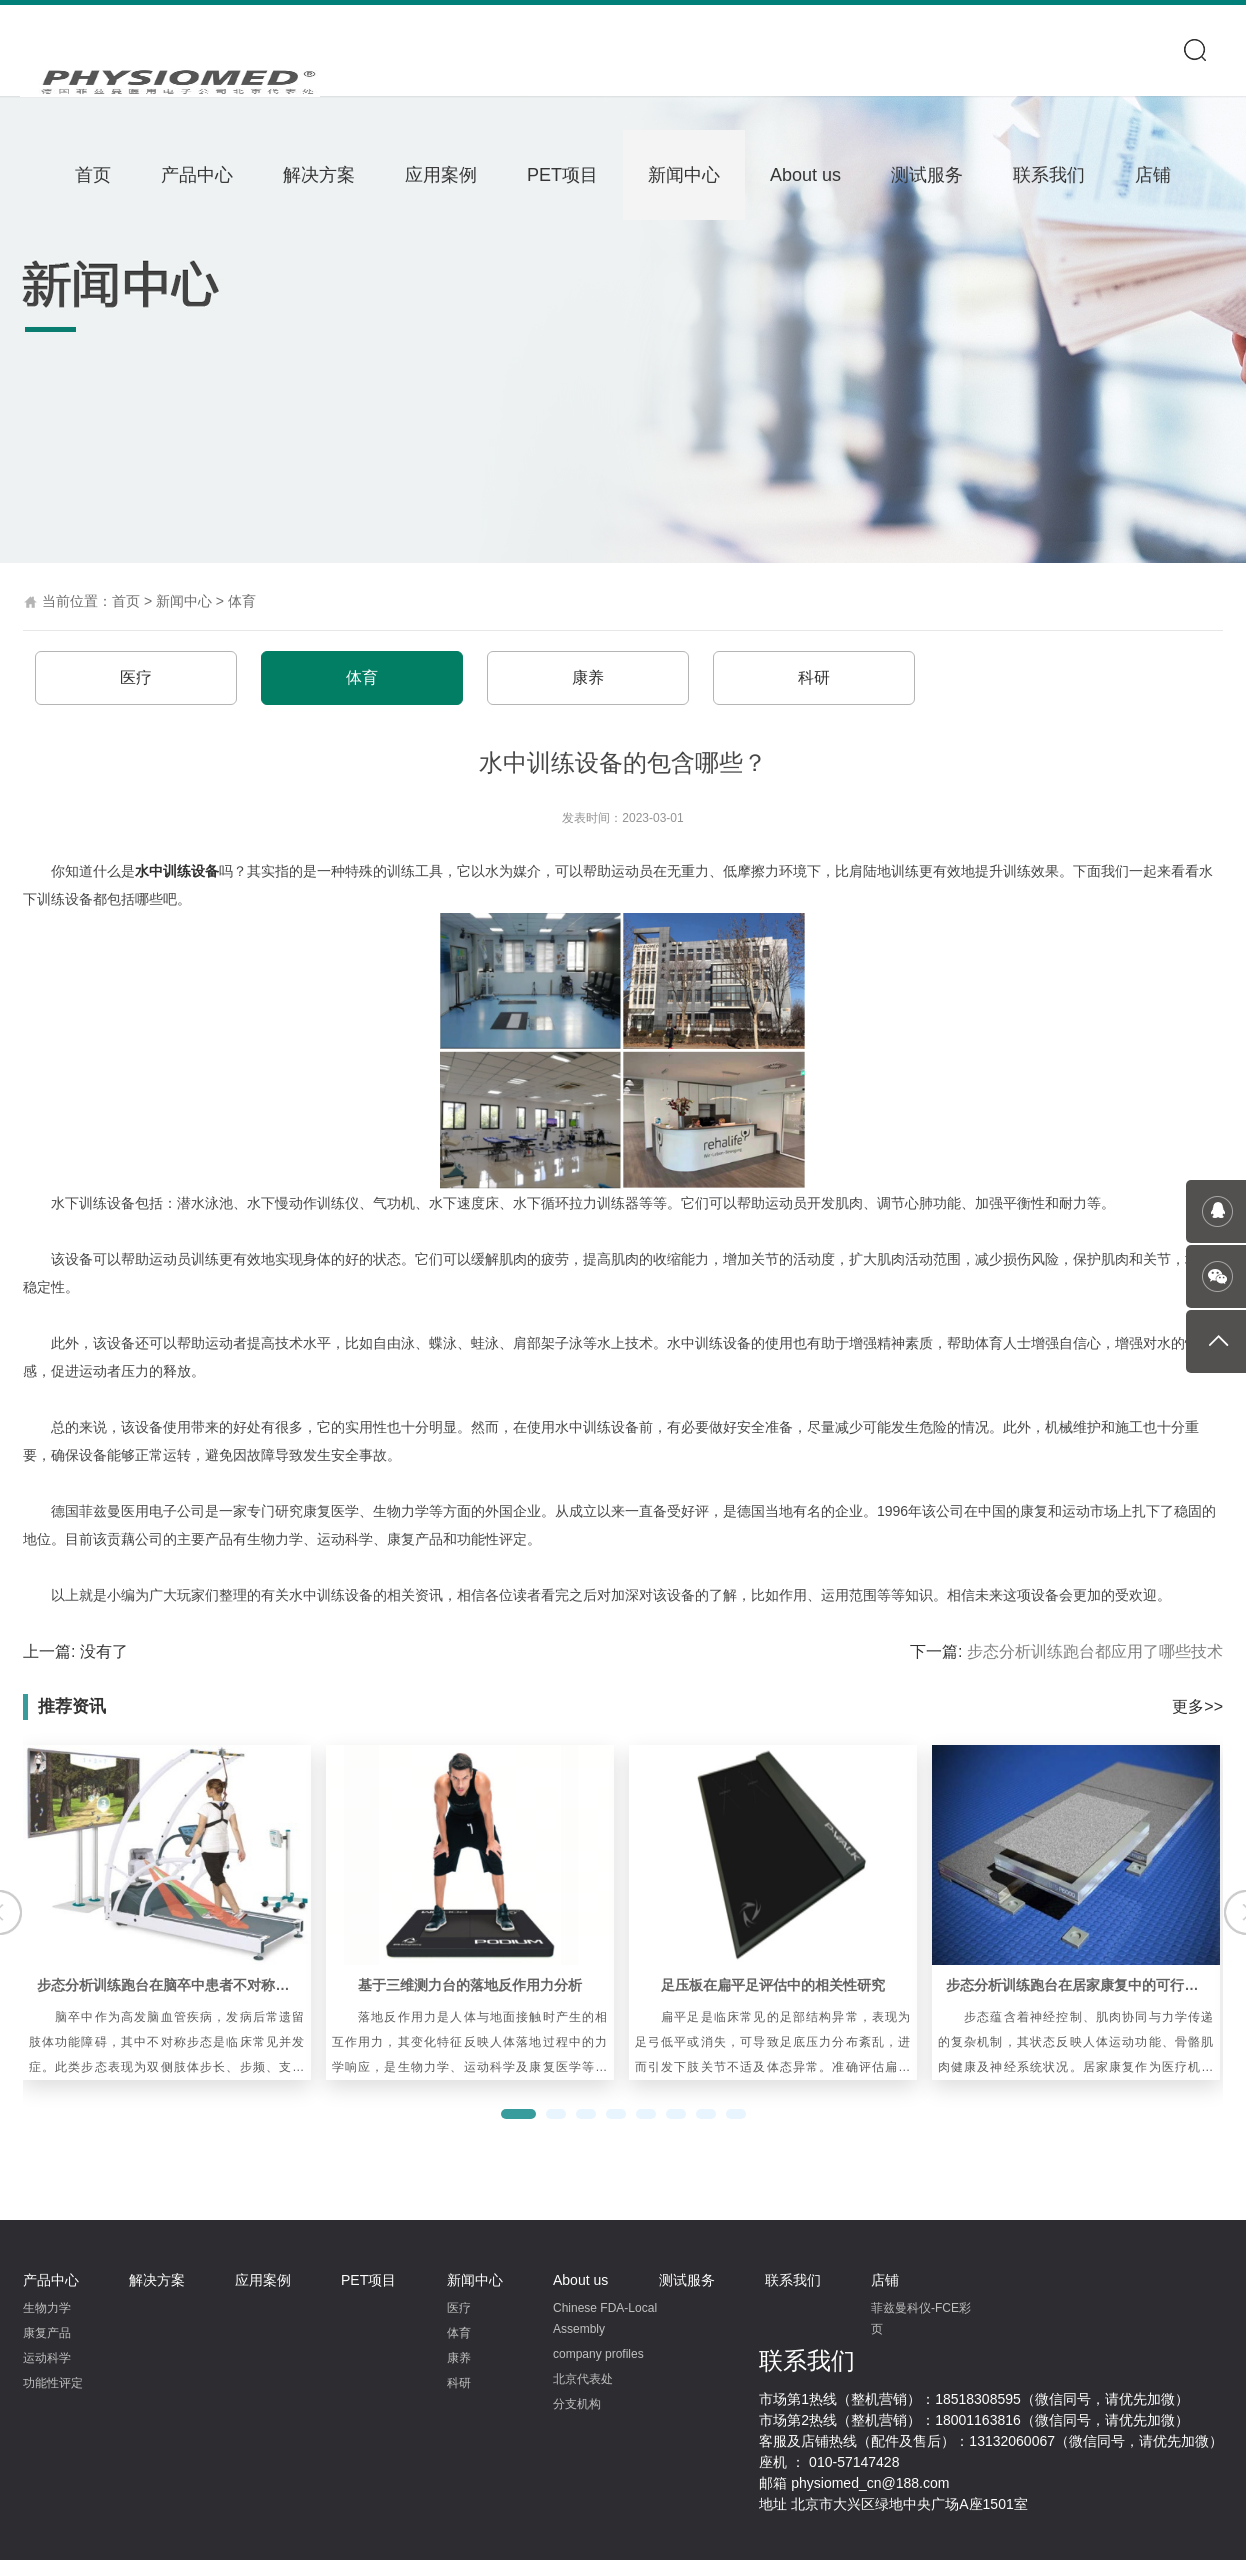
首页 (93, 175)
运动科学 (47, 2358)
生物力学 (47, 2308)
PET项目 (562, 175)
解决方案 (319, 175)
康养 (588, 677)
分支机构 (577, 2404)
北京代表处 (583, 2379)
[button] (518, 2114)
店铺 (1153, 175)
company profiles (598, 2354)
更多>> (1197, 1706)
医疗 (136, 677)
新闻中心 (684, 175)
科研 (814, 677)
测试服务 (927, 175)
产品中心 (197, 175)
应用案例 (441, 175)
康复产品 (47, 2333)
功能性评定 (53, 2383)
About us (805, 175)
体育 (242, 601)
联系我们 (1049, 175)
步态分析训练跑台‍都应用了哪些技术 (1095, 1651)
